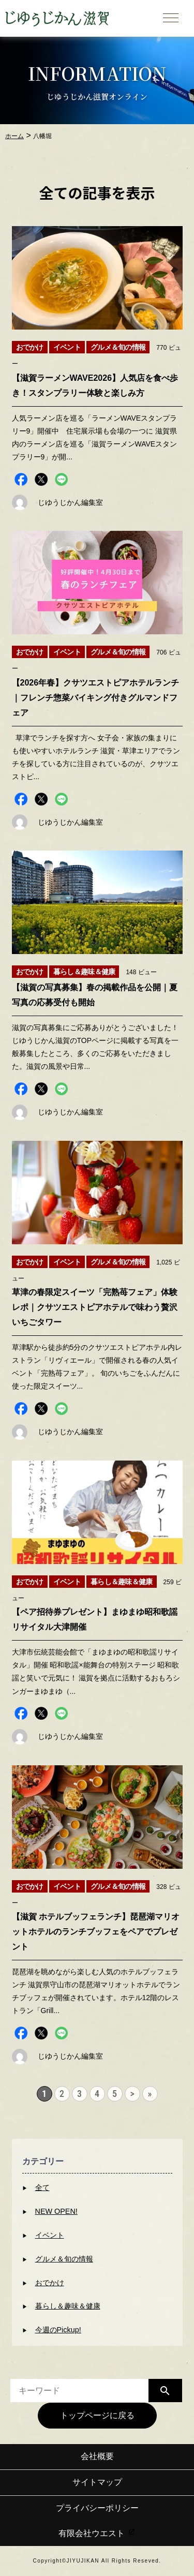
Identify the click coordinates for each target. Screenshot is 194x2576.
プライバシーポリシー (97, 2508)
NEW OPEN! (56, 2211)
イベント (49, 2235)
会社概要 (97, 2456)
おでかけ (49, 2283)
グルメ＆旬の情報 (64, 2259)
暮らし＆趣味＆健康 (67, 2306)
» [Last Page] (150, 2093)
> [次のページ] (132, 2093)
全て (42, 2187)
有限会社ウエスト (96, 2533)
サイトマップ (97, 2482)
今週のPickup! (58, 2330)
